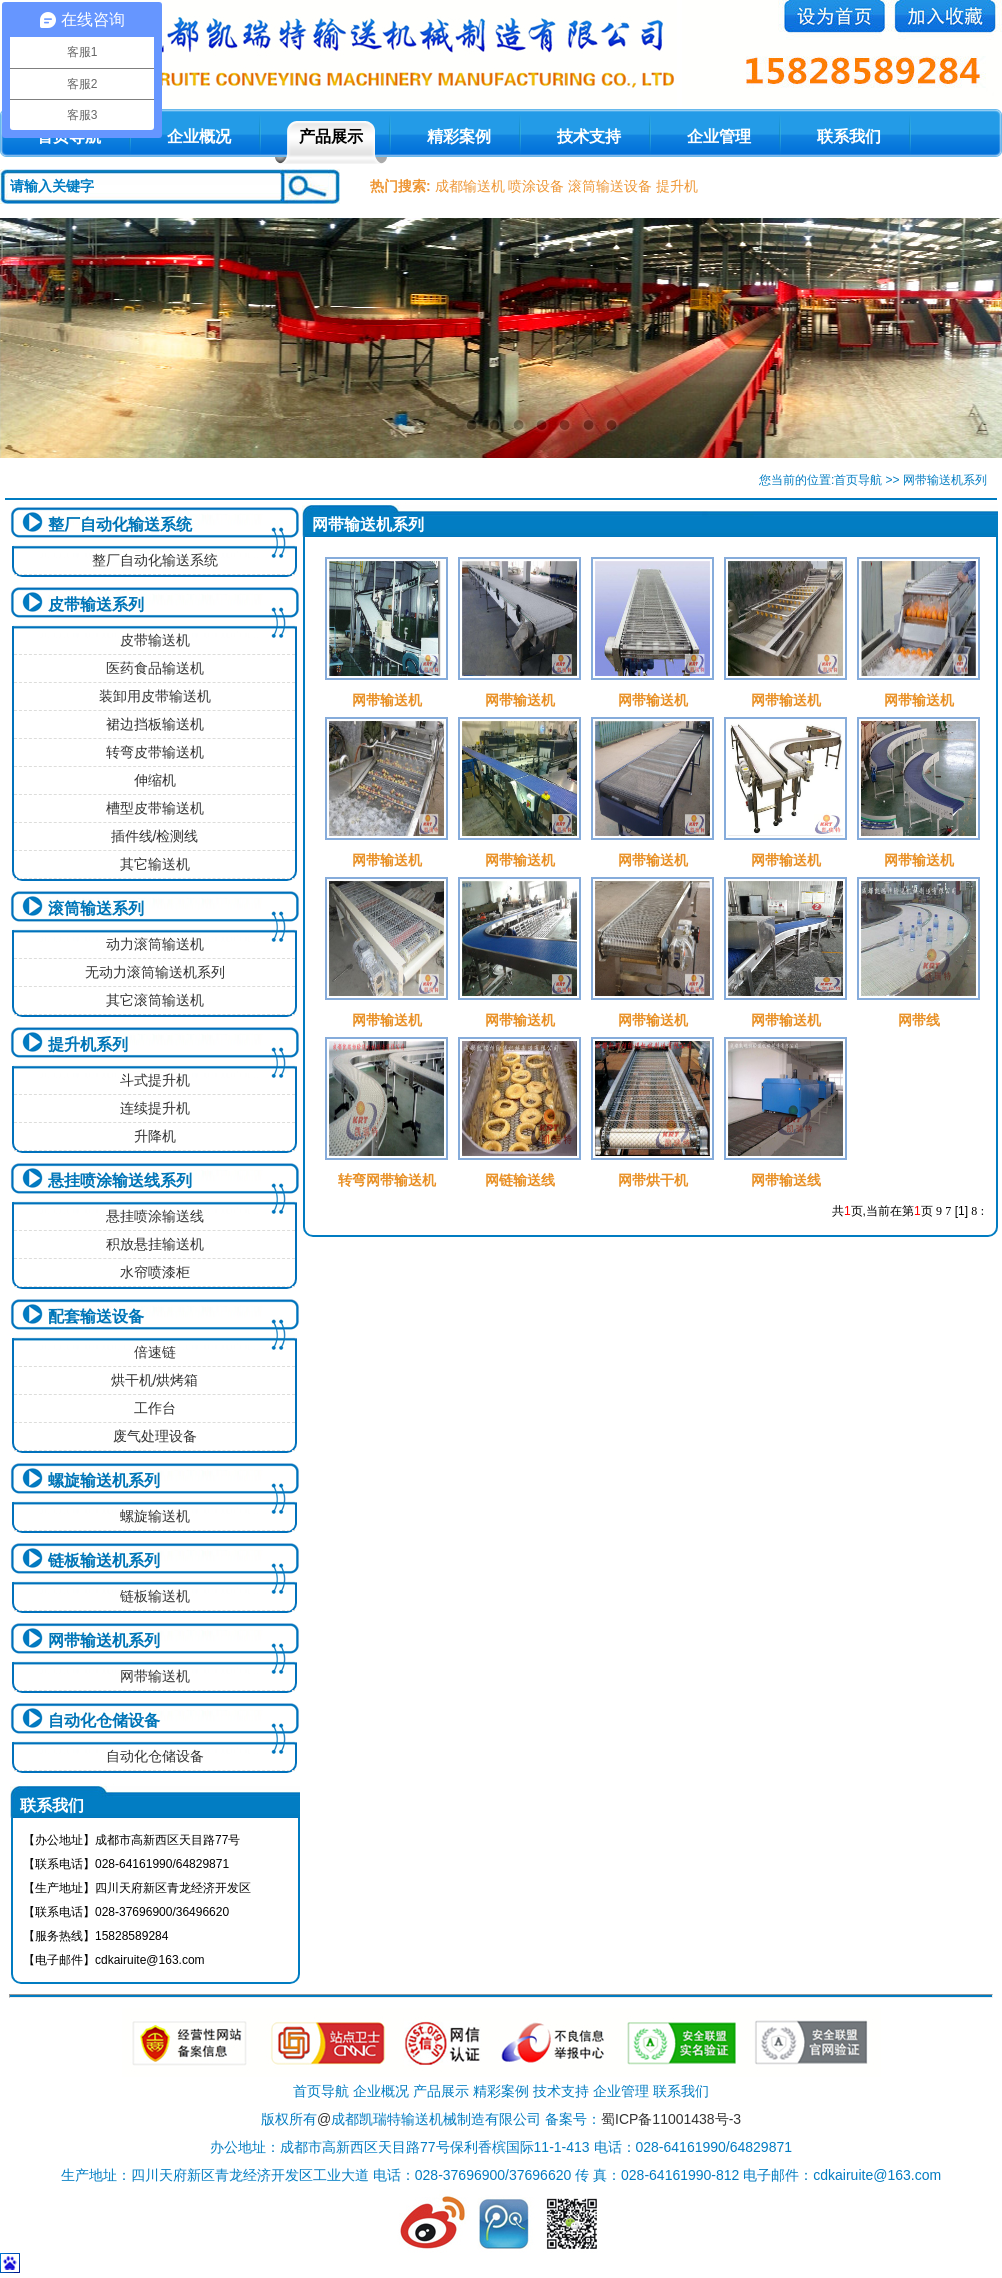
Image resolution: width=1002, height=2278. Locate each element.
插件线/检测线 (155, 836)
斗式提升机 (155, 1080)
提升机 (677, 186)
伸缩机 (155, 780)
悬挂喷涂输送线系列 (120, 1180)
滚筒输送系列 (96, 908)
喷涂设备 (536, 186)
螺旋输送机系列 (104, 1480)
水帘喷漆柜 (155, 1272)
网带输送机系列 (104, 1640)
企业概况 (199, 136)
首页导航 (858, 480)
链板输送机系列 (104, 1560)
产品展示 (331, 136)
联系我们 (849, 136)
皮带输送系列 (96, 604)
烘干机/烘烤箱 (155, 1380)
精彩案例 (459, 136)
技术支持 (589, 136)
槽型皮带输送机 (155, 808)
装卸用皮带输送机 (155, 696)
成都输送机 (470, 186)
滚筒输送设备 (610, 186)
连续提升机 (155, 1108)
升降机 (155, 1136)
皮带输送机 (155, 640)
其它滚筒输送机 (155, 1000)
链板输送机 (155, 1596)
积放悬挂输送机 (155, 1244)
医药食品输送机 (155, 668)
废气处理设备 (155, 1436)
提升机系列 (88, 1044)
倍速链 (155, 1352)
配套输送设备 (96, 1316)
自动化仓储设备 (104, 1720)
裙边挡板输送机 (155, 724)
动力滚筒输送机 (155, 944)
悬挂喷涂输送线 (155, 1216)
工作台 (155, 1408)
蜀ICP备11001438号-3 (671, 2119)
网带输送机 (155, 1676)
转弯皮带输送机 (155, 752)
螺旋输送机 (155, 1516)
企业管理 (719, 136)
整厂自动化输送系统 (120, 524)
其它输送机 (155, 864)
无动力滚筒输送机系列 (155, 972)
